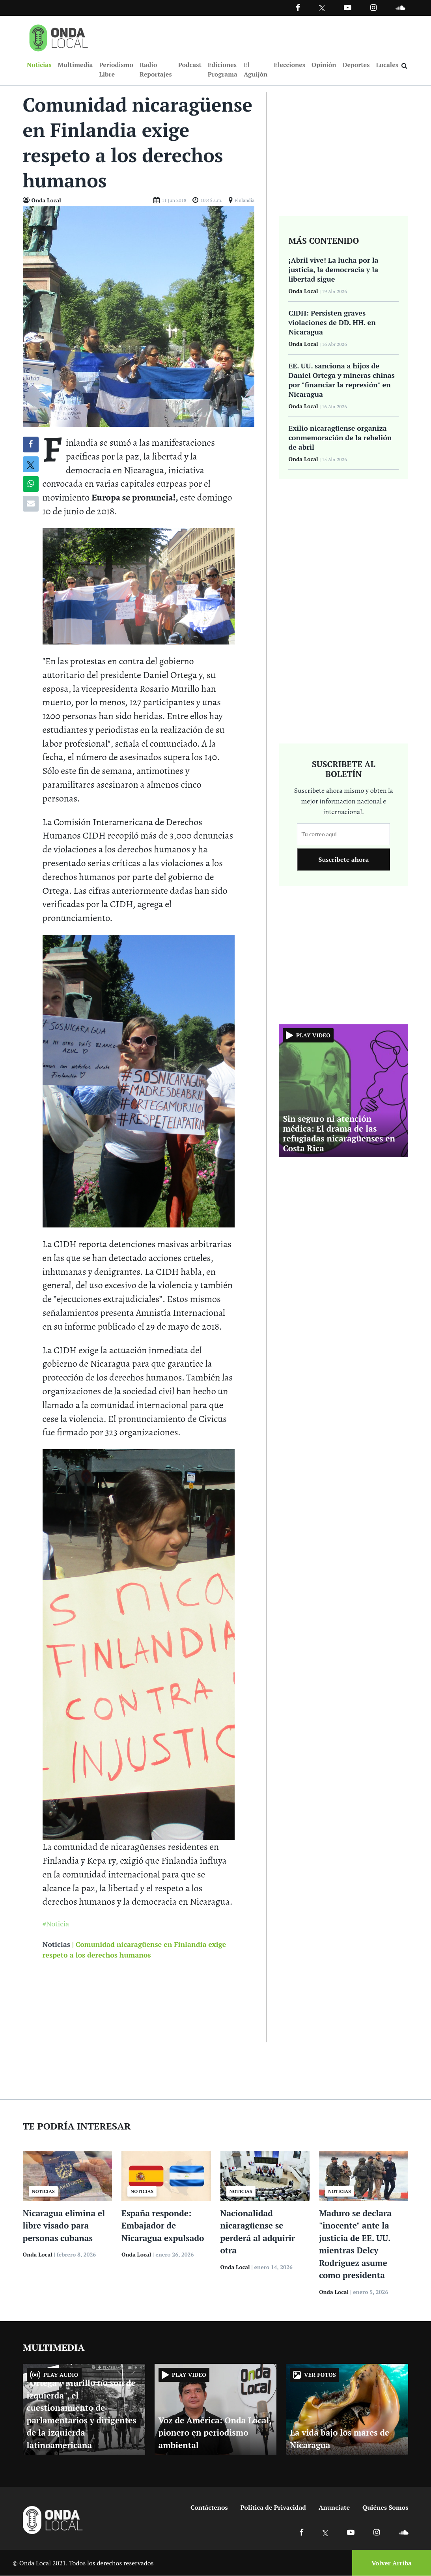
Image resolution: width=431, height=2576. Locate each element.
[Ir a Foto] (139, 316)
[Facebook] (298, 7)
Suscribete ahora (343, 860)
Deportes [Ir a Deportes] (356, 64)
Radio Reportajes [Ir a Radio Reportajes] (156, 69)
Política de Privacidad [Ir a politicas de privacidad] (273, 2507)
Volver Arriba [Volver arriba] (391, 2563)
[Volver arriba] (389, 2563)
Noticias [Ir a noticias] (56, 1944)
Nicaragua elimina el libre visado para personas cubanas (64, 2225)
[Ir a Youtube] (347, 7)
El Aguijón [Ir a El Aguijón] (255, 69)
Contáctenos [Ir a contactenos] (209, 2507)
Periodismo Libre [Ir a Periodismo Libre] (116, 69)
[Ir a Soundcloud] (403, 2532)
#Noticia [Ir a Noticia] (56, 1924)
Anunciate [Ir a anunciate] (334, 2507)
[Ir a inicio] (59, 36)
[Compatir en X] (30, 464)
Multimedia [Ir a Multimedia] (75, 64)
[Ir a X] (325, 2532)
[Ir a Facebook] (301, 2532)
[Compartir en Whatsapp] (30, 484)
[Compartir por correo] (31, 504)
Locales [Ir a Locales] (387, 64)
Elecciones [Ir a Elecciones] (289, 64)
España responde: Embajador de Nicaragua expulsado (162, 2225)
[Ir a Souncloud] (400, 7)
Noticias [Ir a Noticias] (39, 64)
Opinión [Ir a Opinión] (324, 64)
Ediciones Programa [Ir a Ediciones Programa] (222, 69)
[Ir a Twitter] (322, 8)
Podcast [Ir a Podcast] (190, 64)
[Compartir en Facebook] (30, 445)
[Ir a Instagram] (373, 7)
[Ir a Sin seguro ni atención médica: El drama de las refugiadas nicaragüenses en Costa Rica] (343, 1090)
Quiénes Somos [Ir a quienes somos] (385, 2507)
